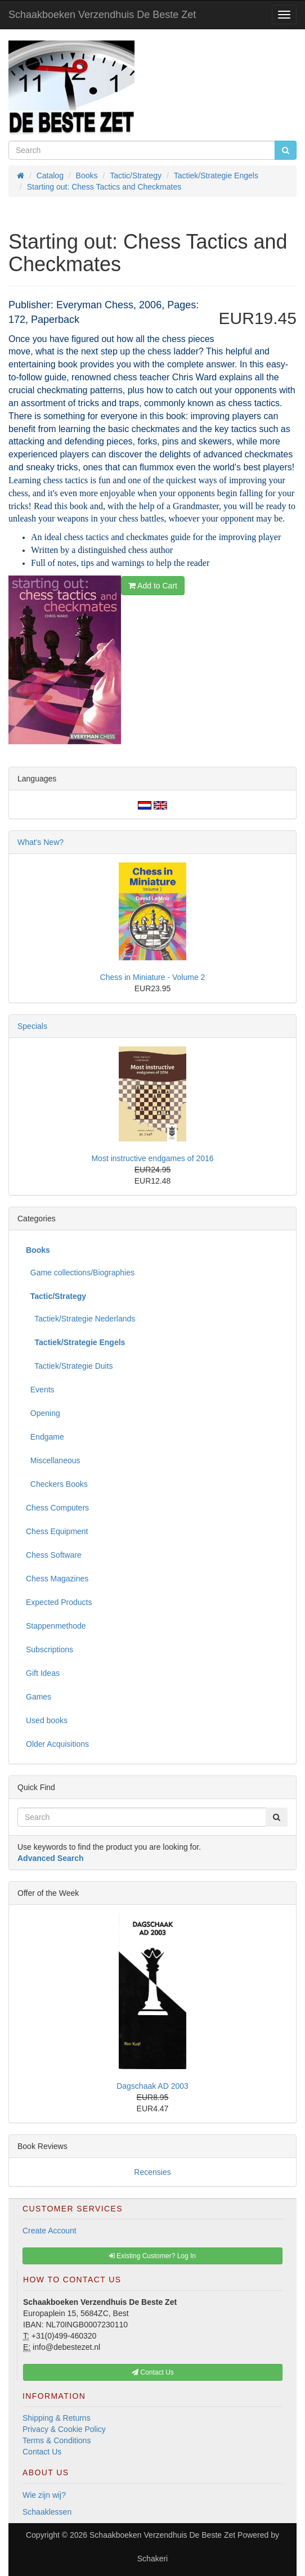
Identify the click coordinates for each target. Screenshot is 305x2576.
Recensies (152, 2172)
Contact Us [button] (153, 2372)
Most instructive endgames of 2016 (152, 1158)
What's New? (40, 842)
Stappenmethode (56, 1625)
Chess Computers (57, 1507)
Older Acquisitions (57, 1743)
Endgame (45, 1436)
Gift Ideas (43, 1673)
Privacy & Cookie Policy (64, 2429)
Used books (47, 1720)
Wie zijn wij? (44, 2494)
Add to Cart (152, 585)
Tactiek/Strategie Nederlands (80, 1318)
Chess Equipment (57, 1531)
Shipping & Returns (57, 2417)
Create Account (50, 2230)
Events (40, 1389)
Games (38, 1696)
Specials (32, 1026)
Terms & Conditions (57, 2440)
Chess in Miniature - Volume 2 (152, 977)
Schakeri (152, 2558)
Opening (43, 1413)
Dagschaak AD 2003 (152, 2086)
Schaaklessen (47, 2511)
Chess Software (54, 1554)
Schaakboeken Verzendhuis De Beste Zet (102, 14)
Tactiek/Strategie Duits (69, 1365)
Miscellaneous (53, 1460)
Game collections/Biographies (80, 1272)
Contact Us (42, 2451)
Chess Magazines (57, 1578)
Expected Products (59, 1602)
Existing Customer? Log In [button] (152, 2256)
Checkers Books (57, 1484)
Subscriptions (49, 1649)
